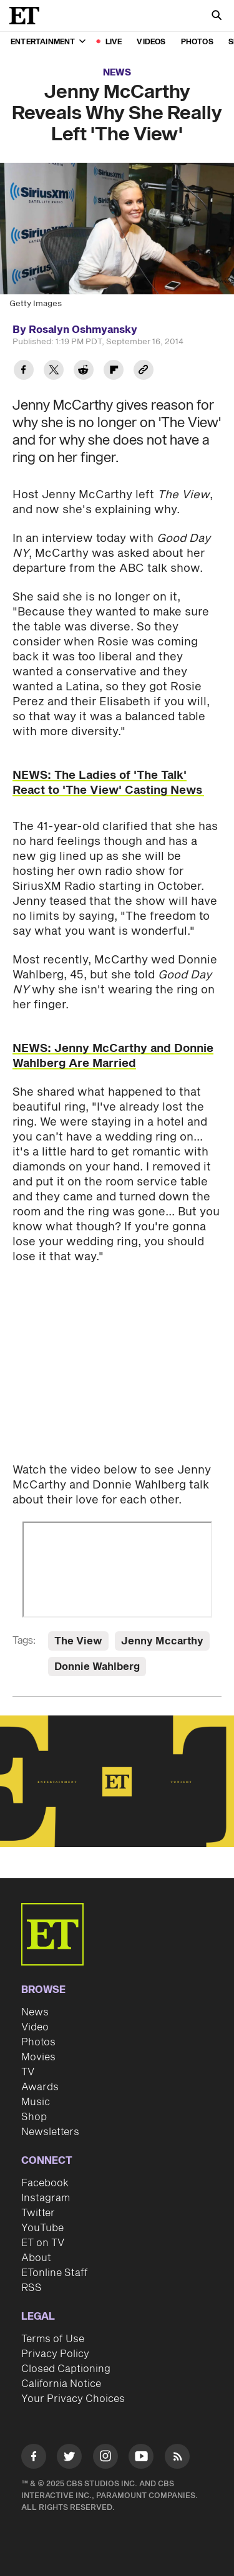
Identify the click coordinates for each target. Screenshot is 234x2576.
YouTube (42, 2228)
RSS (31, 2287)
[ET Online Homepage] (28, 15)
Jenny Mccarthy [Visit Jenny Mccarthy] (162, 1641)
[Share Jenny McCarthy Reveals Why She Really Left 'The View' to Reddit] (83, 371)
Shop (34, 2117)
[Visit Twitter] (69, 2458)
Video (35, 2027)
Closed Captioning (65, 2368)
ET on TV (42, 2243)
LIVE (113, 42)
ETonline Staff (54, 2272)
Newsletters (50, 2132)
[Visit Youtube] (141, 2458)
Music (35, 2102)
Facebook (45, 2183)
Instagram (45, 2198)
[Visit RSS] (177, 2458)
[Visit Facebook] (33, 2458)
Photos (197, 42)
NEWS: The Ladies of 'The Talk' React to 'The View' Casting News (108, 783)
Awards (40, 2087)
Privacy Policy (55, 2354)
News (117, 72)
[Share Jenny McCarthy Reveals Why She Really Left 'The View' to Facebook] (23, 371)
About (36, 2257)
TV (27, 2072)
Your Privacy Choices (73, 2398)
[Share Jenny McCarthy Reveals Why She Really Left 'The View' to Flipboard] (113, 371)
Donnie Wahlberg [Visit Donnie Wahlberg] (97, 1667)
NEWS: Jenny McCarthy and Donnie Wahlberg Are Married (112, 1056)
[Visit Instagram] (105, 2458)
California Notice (61, 2383)
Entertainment (48, 42)
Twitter (38, 2213)
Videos (151, 42)
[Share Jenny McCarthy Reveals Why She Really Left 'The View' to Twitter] (53, 371)
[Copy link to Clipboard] (143, 371)
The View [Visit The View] (78, 1641)
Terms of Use (52, 2339)
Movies (38, 2057)
